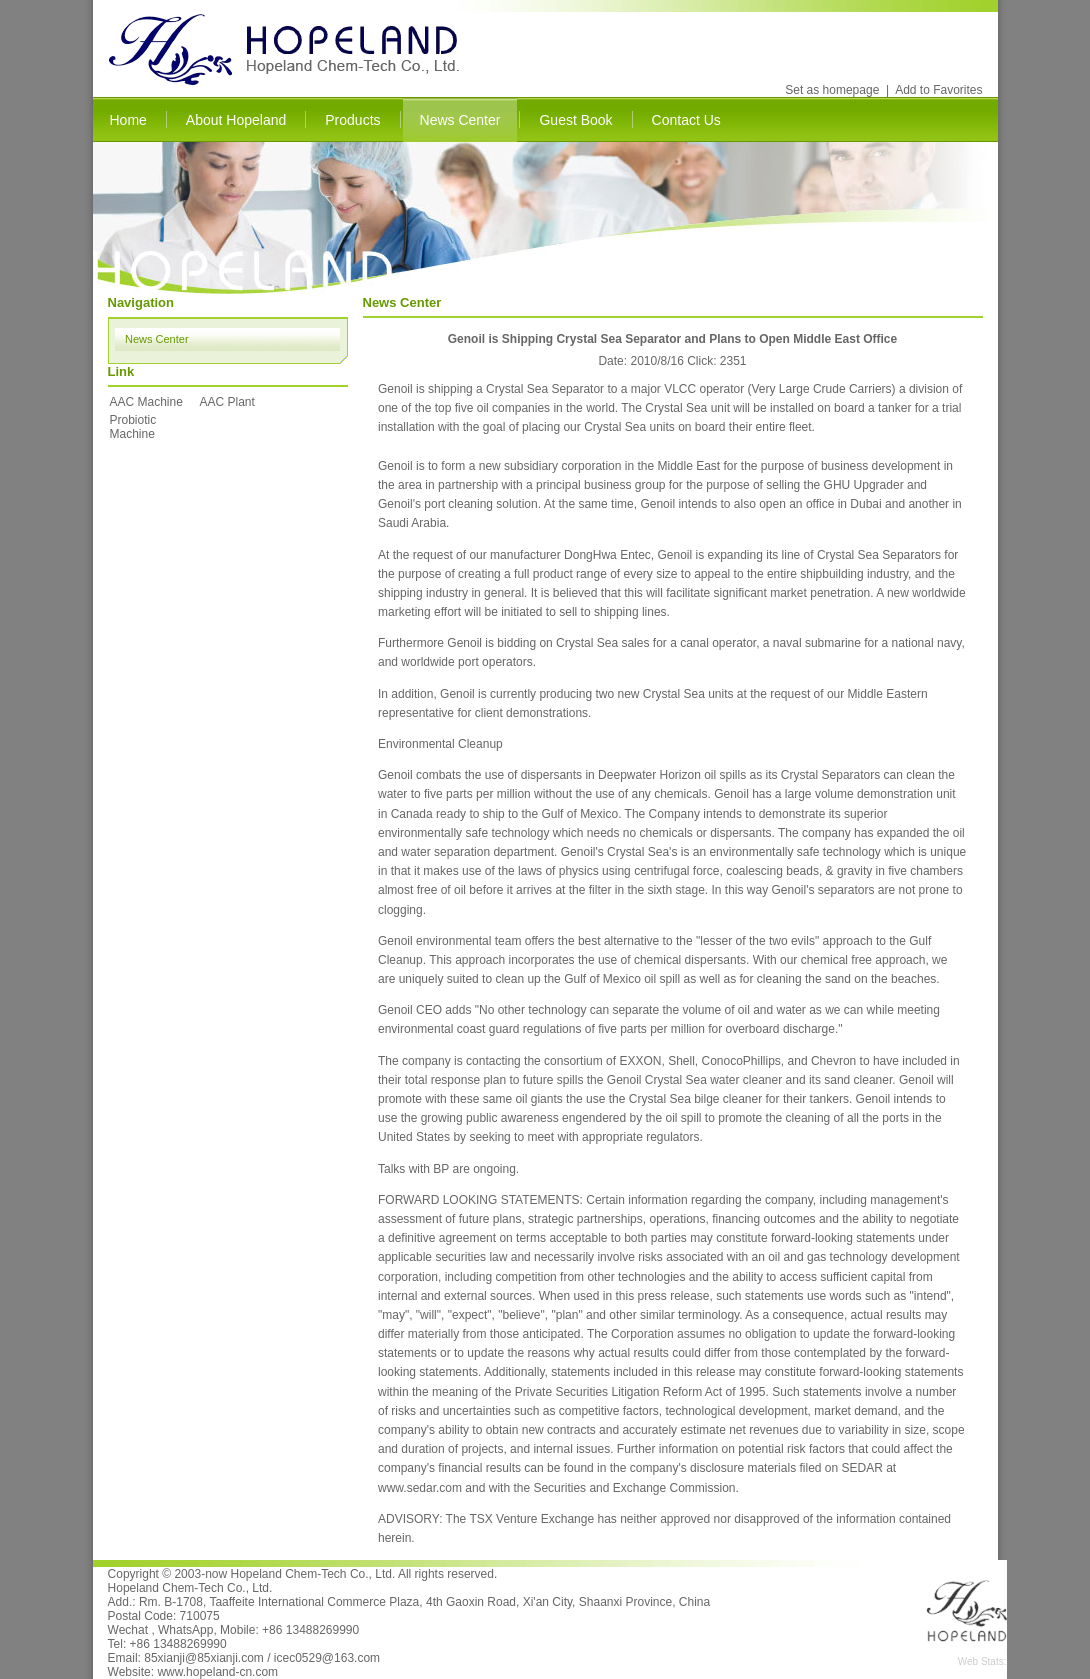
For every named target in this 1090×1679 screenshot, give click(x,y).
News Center (460, 120)
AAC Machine (146, 402)
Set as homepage (832, 90)
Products (352, 120)
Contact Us (686, 120)
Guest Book (575, 120)
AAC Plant (227, 402)
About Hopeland (236, 120)
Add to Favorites (938, 90)
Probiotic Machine (133, 427)
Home (128, 120)
